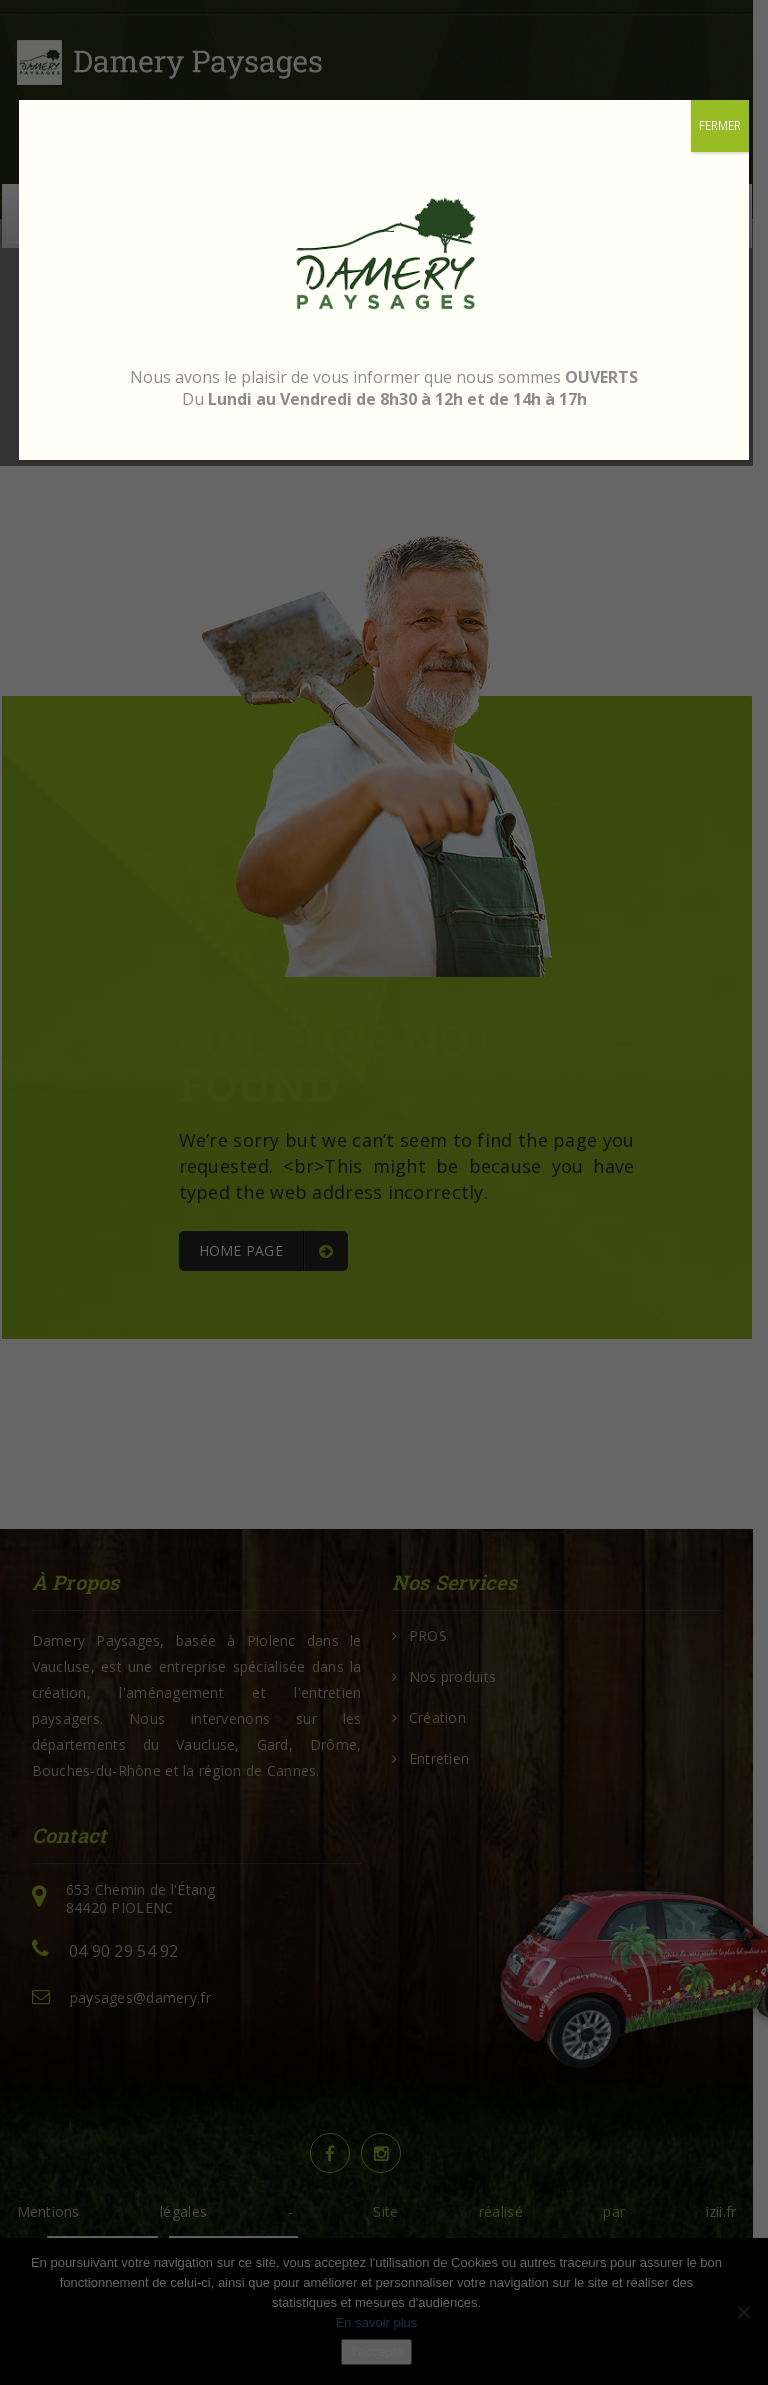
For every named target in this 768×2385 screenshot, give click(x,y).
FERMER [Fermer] (720, 125)
